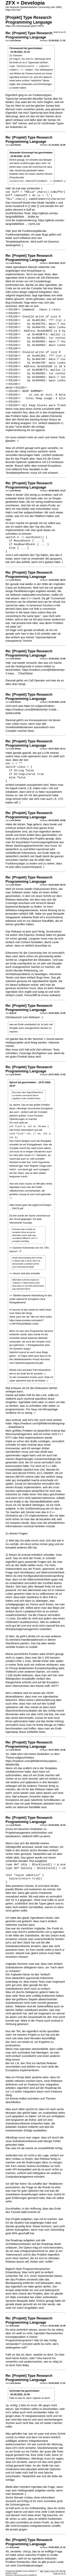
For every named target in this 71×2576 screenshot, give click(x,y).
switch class (12, 756)
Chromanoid (16, 48)
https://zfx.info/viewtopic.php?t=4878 (24, 26)
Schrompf (14, 2391)
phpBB (18, 2571)
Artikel (30, 834)
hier (21, 512)
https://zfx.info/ (13, 10)
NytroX (13, 1082)
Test (39, 1494)
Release (16, 931)
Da (43, 598)
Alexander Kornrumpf (21, 152)
